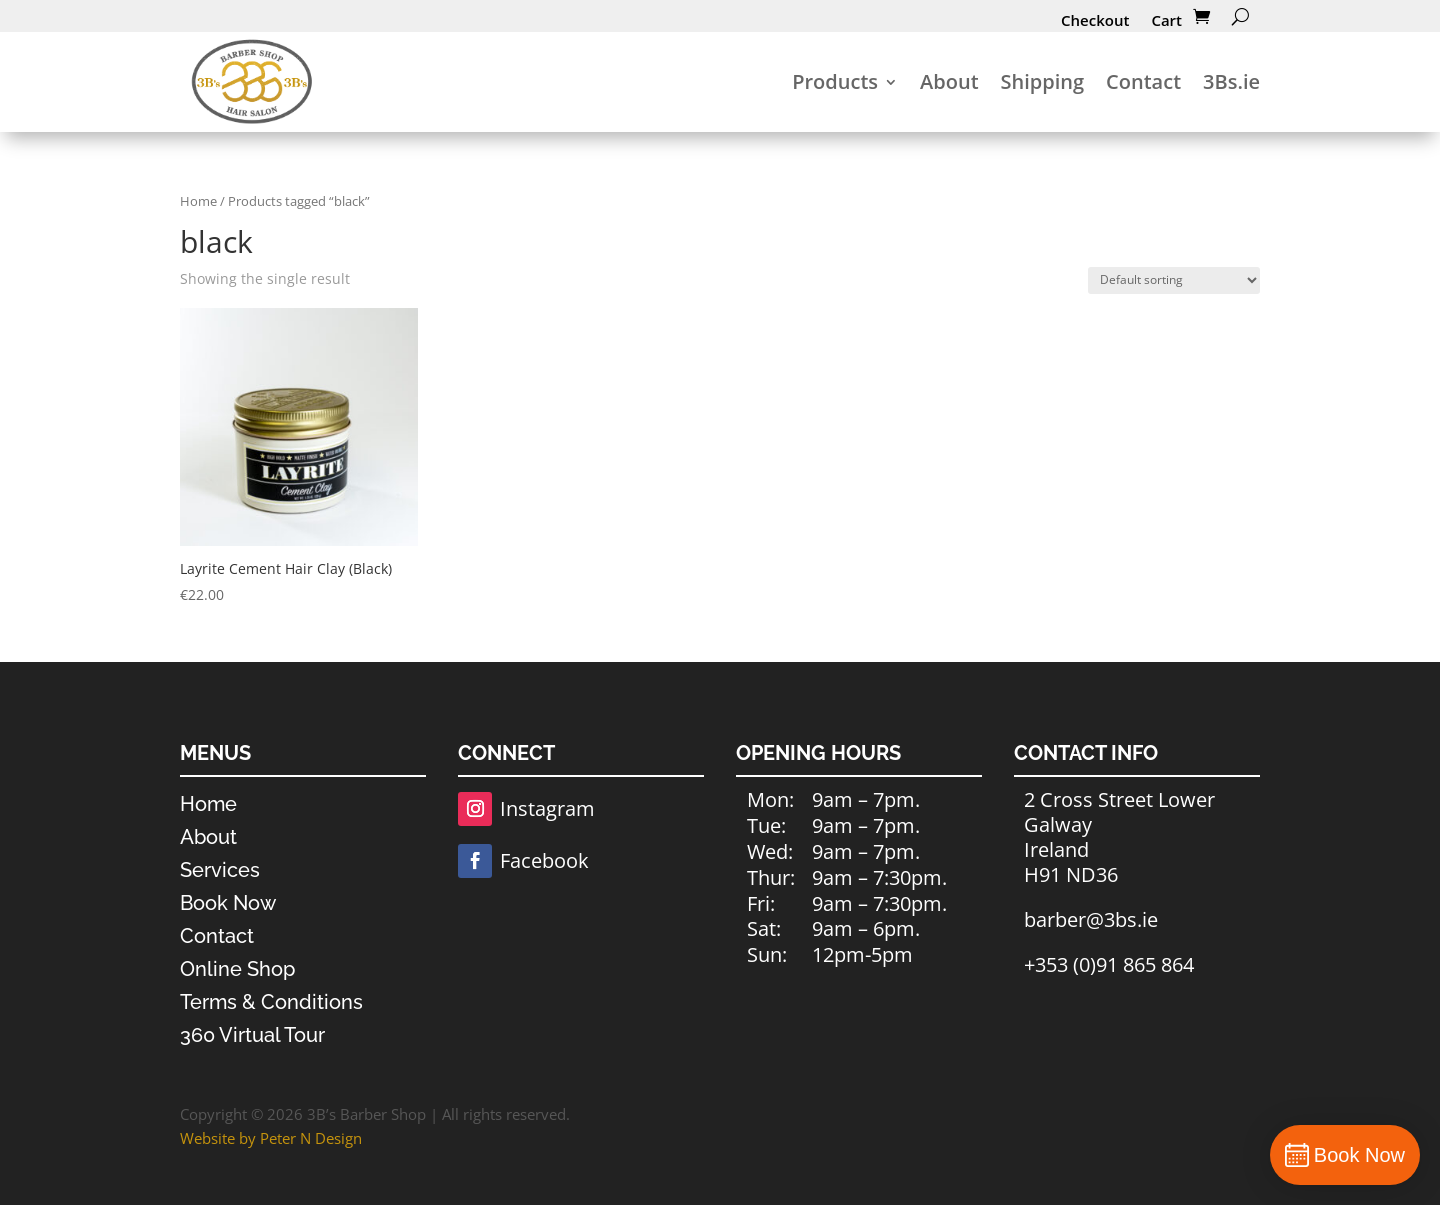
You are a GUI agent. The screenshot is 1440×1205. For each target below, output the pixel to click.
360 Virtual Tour (252, 1035)
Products (835, 81)
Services (220, 870)
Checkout (1095, 20)
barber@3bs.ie (1091, 919)
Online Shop (237, 969)
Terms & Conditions (271, 1002)
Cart (1166, 20)
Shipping (1043, 81)
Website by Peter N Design (271, 1138)
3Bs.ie (1231, 81)
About (949, 81)
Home (198, 201)
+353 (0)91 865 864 (1109, 964)
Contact (1143, 81)
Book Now (228, 903)
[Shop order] (1174, 280)
